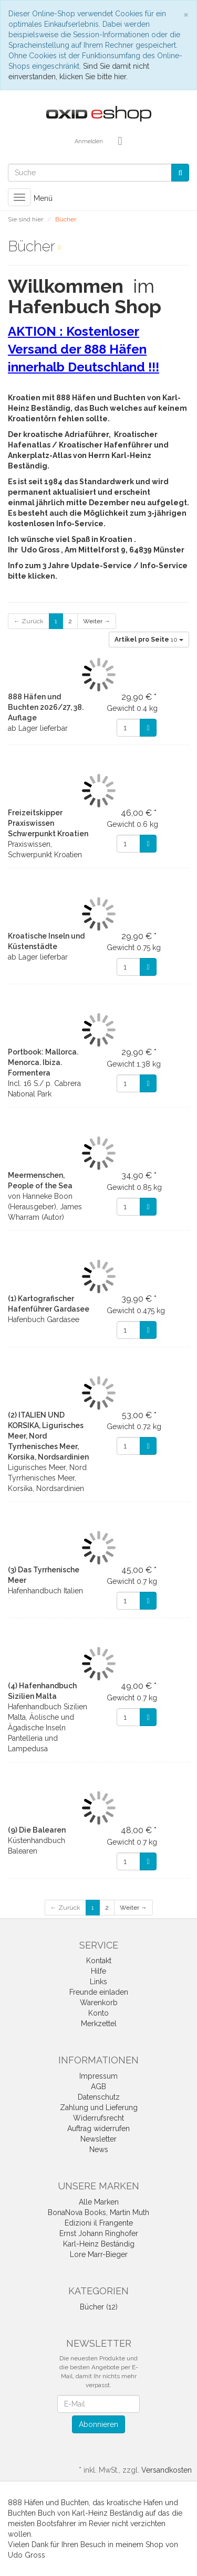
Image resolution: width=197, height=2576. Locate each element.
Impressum (98, 2076)
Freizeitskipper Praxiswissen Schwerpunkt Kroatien (48, 823)
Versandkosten (166, 2470)
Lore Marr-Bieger (99, 2254)
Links (98, 1981)
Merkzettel (99, 2023)
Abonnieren (98, 2424)
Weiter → (96, 621)
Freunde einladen (98, 1992)
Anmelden (89, 141)
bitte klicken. (32, 576)
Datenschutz (99, 2097)
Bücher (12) (99, 2307)
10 (149, 639)
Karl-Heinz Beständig (98, 2244)
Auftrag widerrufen (98, 2128)
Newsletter (98, 2139)
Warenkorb (99, 2002)
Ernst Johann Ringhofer (98, 2233)
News (98, 2149)
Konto (98, 2013)
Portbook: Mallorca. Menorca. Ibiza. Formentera (43, 1062)
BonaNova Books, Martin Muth (98, 2212)
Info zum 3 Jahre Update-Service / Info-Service (98, 565)
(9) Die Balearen (37, 1830)
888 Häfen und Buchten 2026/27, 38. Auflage (46, 707)
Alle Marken (99, 2202)
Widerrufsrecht (98, 2118)
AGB (98, 2086)
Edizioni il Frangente (99, 2223)
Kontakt (98, 1960)
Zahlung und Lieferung (99, 2107)
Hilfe (98, 1971)
